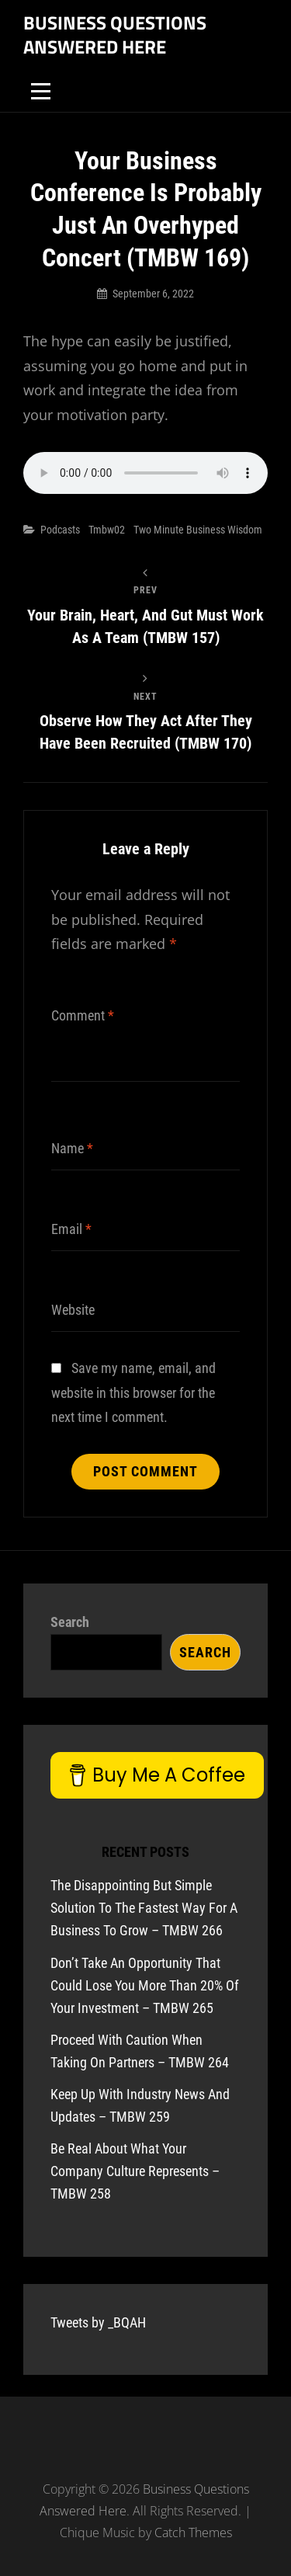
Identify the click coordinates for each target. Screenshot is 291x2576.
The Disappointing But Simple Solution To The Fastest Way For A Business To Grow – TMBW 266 (143, 1907)
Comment (82, 1015)
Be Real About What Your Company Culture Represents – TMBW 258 (135, 2171)
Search (69, 1622)
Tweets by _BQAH (98, 2322)
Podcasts (60, 529)
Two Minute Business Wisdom (197, 529)
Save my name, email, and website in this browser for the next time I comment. (133, 1392)
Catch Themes (193, 2532)
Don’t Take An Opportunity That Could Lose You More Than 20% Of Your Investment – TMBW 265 (144, 1985)
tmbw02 (106, 529)
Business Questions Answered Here (114, 35)
